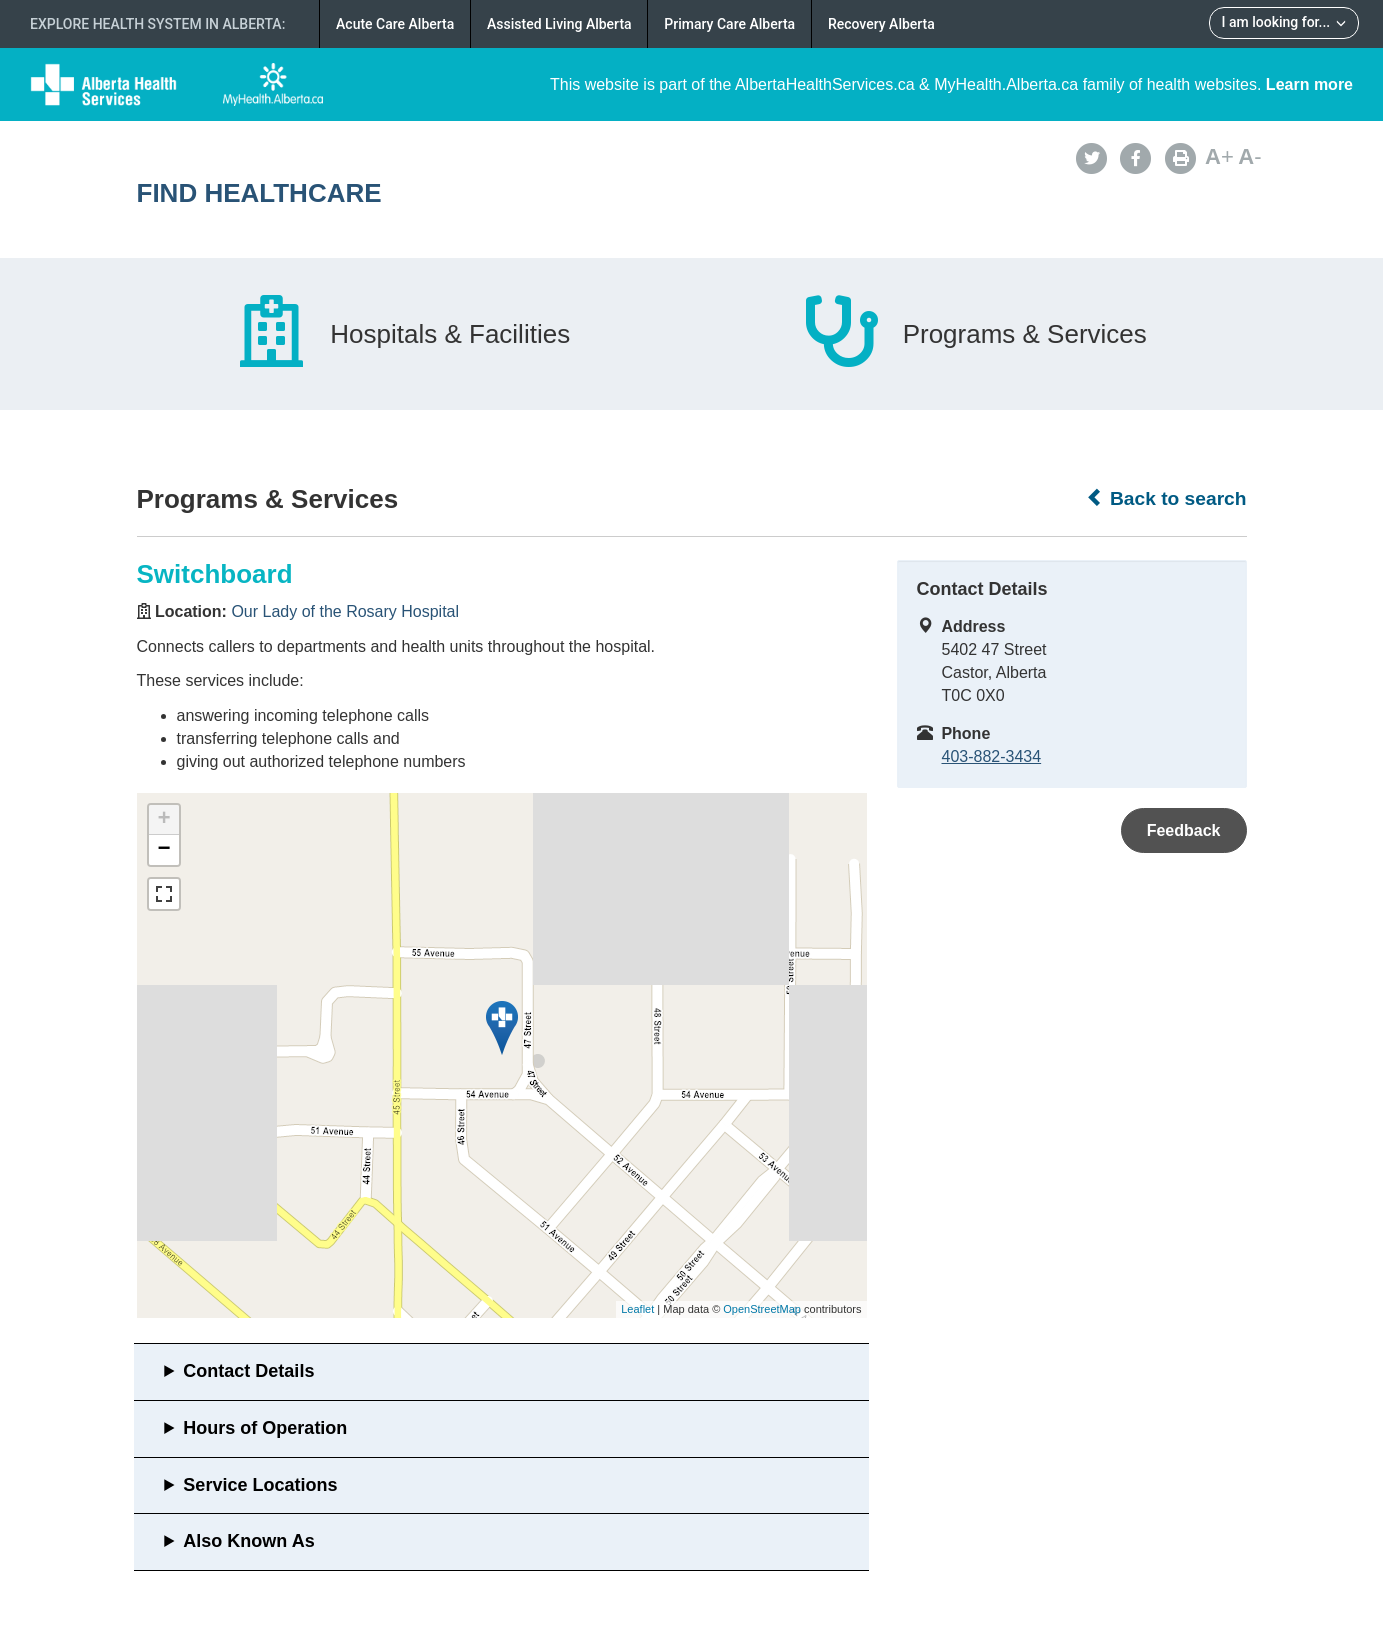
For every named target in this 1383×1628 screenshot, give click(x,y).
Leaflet (637, 1309)
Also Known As (248, 1541)
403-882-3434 (992, 756)
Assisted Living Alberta (559, 24)
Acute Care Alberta (395, 24)
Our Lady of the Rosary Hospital (345, 611)
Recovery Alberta (881, 24)
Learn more (1309, 84)
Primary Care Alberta (729, 24)
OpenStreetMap (762, 1309)
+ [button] (163, 820)
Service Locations (260, 1485)
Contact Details (248, 1371)
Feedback (1184, 830)
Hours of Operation (265, 1428)
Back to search (1166, 498)
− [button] (163, 850)
